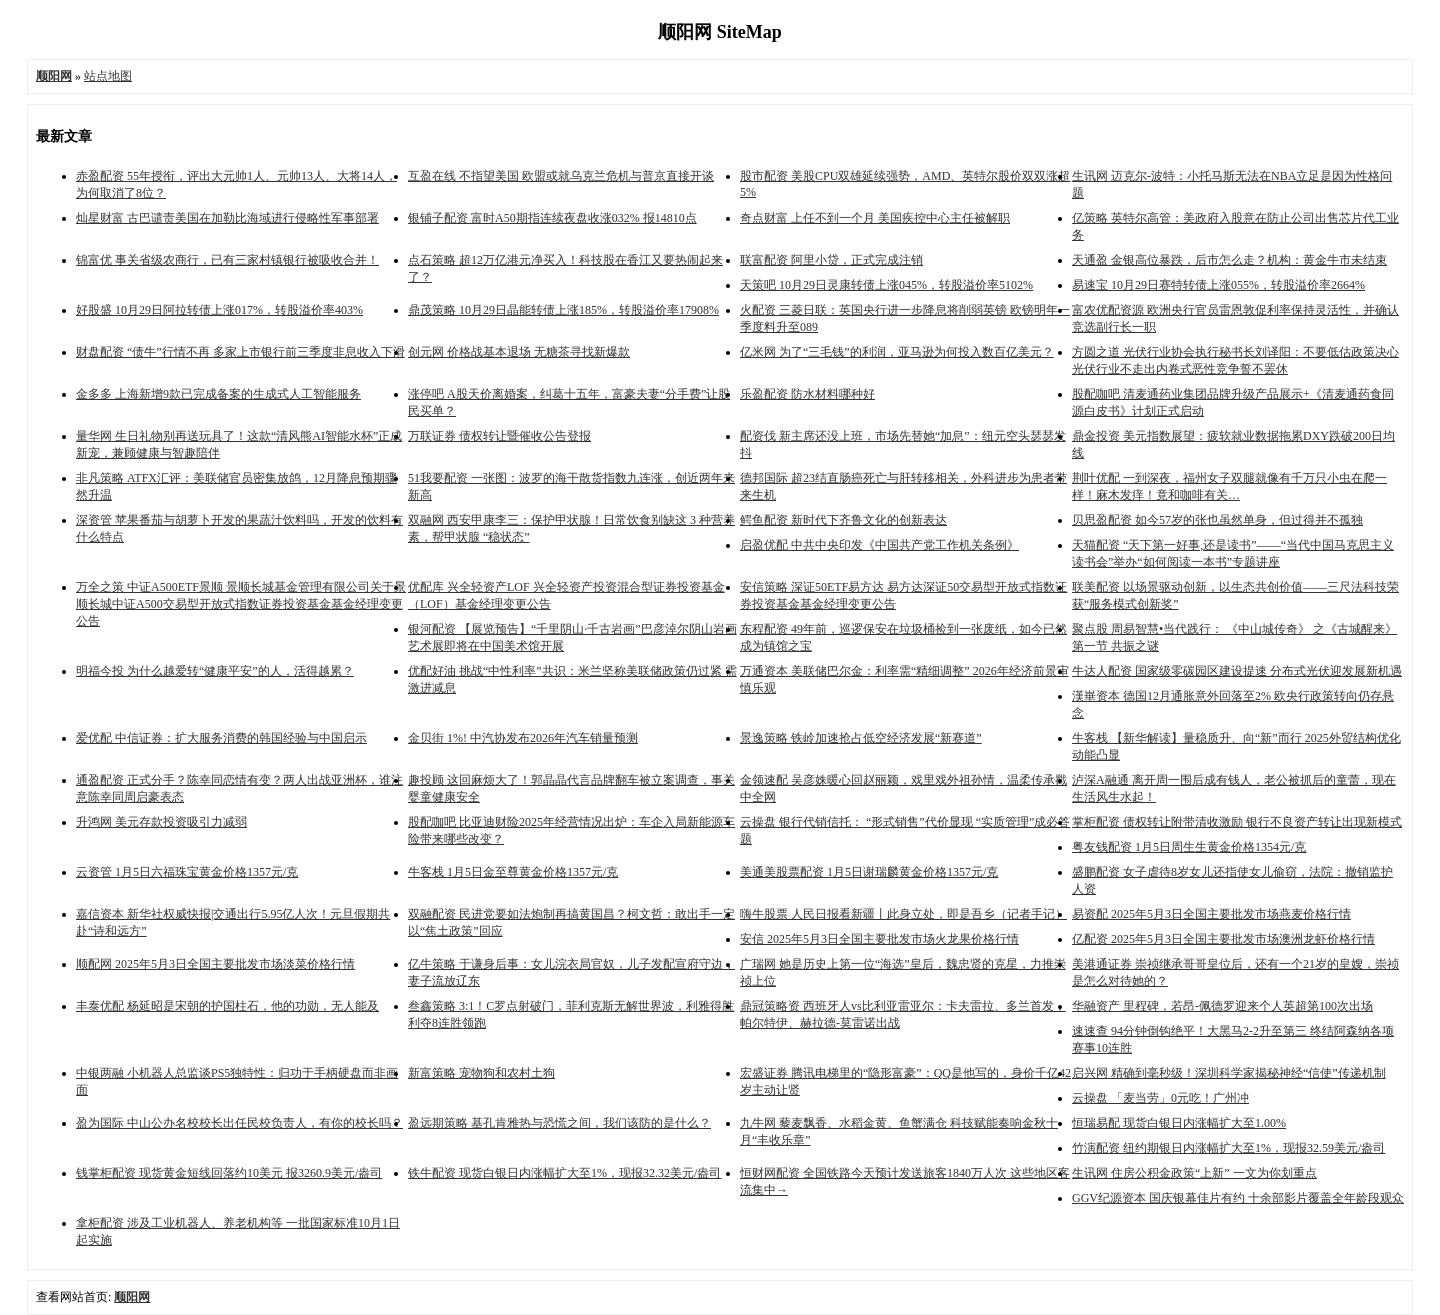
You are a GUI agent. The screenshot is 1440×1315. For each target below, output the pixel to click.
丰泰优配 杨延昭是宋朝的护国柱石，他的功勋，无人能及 (227, 1006)
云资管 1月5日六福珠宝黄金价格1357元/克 (187, 872)
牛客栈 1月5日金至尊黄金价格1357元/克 (513, 872)
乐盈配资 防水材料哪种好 (807, 394)
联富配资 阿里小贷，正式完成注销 (831, 260)
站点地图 (108, 76)
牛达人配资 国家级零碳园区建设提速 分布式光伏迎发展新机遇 (1237, 671)
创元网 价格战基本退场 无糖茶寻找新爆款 (519, 352)
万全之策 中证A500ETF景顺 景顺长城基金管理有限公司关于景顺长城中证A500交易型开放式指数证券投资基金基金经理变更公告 (241, 604)
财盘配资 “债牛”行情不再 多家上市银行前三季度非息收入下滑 (240, 352)
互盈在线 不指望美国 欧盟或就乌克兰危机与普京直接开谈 (561, 176)
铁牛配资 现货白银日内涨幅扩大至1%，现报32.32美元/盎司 (564, 1173)
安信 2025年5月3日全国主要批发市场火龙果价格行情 (879, 939)
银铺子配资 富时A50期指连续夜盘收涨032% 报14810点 (552, 218)
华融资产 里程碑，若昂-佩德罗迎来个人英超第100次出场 (1222, 1006)
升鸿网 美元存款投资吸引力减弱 (161, 822)
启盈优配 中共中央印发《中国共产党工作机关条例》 (879, 545)
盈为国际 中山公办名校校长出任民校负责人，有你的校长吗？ (239, 1123)
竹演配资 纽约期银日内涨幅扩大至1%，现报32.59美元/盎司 (1228, 1148)
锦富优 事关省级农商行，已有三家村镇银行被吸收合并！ (227, 260)
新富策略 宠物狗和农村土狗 (481, 1073)
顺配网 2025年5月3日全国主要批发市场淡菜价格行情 (215, 964)
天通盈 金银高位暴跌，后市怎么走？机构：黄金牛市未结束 (1229, 260)
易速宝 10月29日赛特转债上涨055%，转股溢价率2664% (1218, 285)
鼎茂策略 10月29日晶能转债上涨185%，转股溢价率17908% (563, 310)
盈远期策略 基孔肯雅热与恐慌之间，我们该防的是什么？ (559, 1123)
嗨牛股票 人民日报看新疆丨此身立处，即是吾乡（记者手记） (903, 914)
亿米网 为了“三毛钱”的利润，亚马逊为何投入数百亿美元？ (897, 352)
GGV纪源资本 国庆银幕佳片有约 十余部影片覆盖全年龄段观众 (1238, 1198)
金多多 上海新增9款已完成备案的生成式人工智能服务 (218, 394)
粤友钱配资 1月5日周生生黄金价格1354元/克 (1189, 847)
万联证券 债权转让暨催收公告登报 (499, 436)
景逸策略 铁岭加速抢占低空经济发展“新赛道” (861, 738)
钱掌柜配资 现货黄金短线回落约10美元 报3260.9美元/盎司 (229, 1173)
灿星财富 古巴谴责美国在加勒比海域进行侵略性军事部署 (227, 218)
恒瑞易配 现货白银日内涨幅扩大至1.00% (1179, 1123)
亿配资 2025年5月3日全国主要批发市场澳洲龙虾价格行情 (1223, 939)
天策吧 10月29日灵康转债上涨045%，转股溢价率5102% (886, 285)
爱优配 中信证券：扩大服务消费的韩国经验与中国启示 (221, 738)
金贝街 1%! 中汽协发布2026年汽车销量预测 (523, 738)
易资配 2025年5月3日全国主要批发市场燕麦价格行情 (1211, 914)
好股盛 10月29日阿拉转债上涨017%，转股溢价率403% (219, 310)
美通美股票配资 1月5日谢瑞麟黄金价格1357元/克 (869, 872)
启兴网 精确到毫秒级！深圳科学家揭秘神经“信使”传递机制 (1229, 1073)
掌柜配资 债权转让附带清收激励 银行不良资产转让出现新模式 (1237, 822)
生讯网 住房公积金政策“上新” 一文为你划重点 (1194, 1173)
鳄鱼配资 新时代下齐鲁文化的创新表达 (843, 520)
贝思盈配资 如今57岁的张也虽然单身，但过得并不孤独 (1217, 520)
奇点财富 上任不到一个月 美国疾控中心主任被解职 (875, 218)
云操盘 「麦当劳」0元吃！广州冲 (1160, 1098)
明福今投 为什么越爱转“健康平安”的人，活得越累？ (215, 671)
